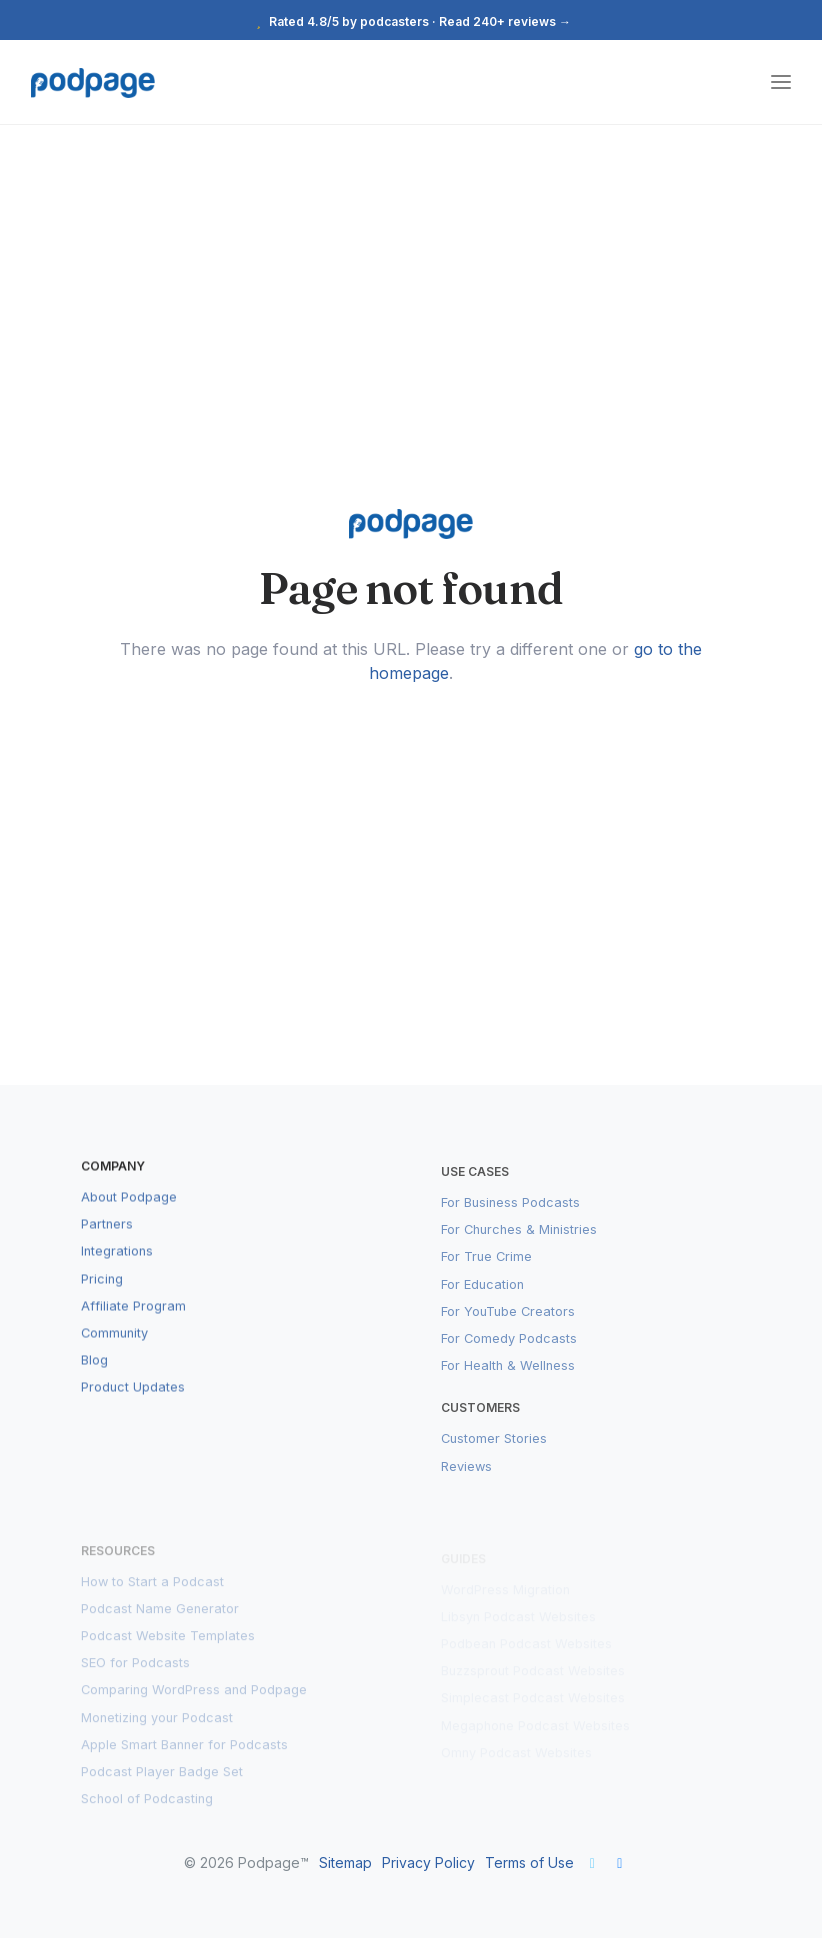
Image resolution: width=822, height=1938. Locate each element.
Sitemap (345, 1862)
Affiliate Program (133, 1321)
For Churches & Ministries (519, 1247)
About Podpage (129, 1212)
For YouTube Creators (508, 1329)
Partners (107, 1239)
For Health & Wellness (508, 1383)
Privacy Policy (428, 1862)
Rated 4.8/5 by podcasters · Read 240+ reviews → (411, 21)
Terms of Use (529, 1862)
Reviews (466, 1484)
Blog (94, 1375)
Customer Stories (494, 1457)
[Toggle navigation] (781, 82)
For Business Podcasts (510, 1220)
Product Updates (133, 1402)
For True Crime (486, 1275)
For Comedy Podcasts (509, 1356)
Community (114, 1348)
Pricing (102, 1294)
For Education (482, 1302)
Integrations (117, 1267)
